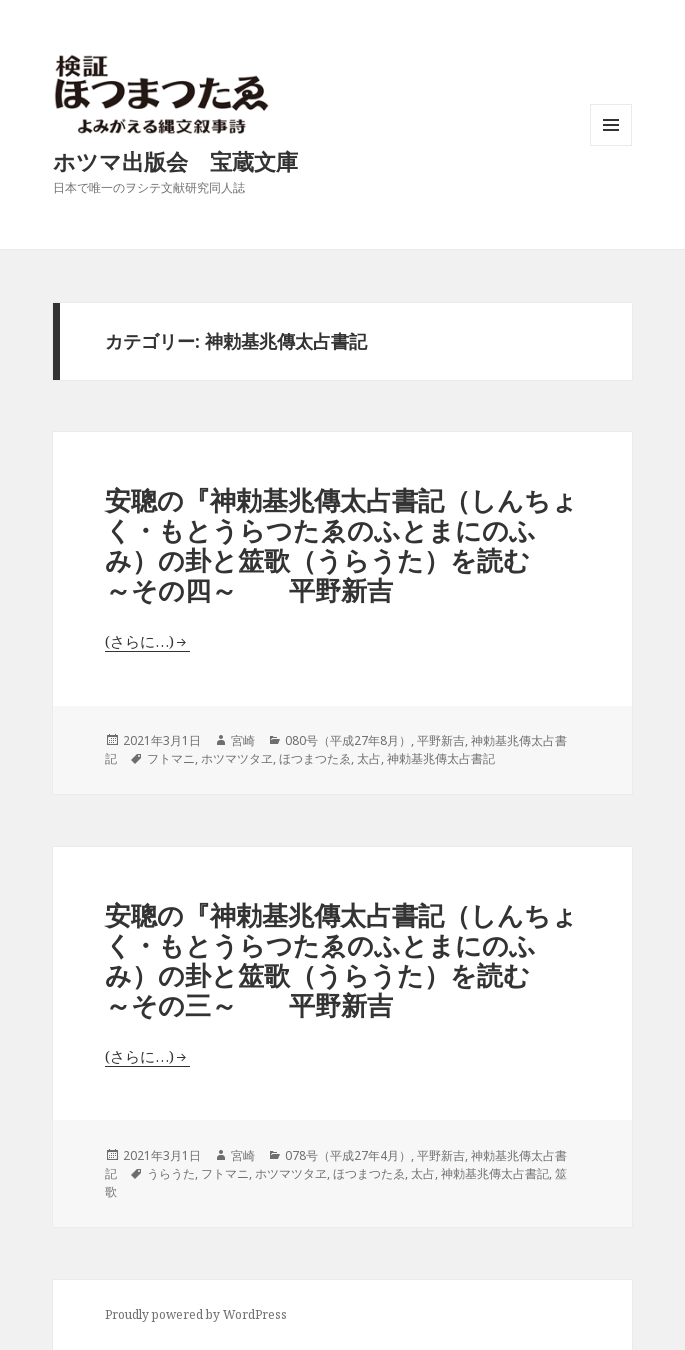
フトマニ (171, 758)
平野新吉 (441, 740)
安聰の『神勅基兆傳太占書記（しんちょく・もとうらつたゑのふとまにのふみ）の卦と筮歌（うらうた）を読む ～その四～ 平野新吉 (343, 545)
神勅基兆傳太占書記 (441, 758)
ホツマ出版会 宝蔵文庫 (175, 161)
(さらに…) (139, 641)
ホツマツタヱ (237, 758)
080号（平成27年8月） (348, 740)
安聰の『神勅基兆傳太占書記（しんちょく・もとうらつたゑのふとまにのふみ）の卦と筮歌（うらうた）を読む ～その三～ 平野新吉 (343, 960)
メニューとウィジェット (611, 145)
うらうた (171, 1173)
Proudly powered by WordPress (196, 1314)
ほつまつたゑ (315, 758)
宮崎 (243, 740)
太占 (369, 758)
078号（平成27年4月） (348, 1155)
